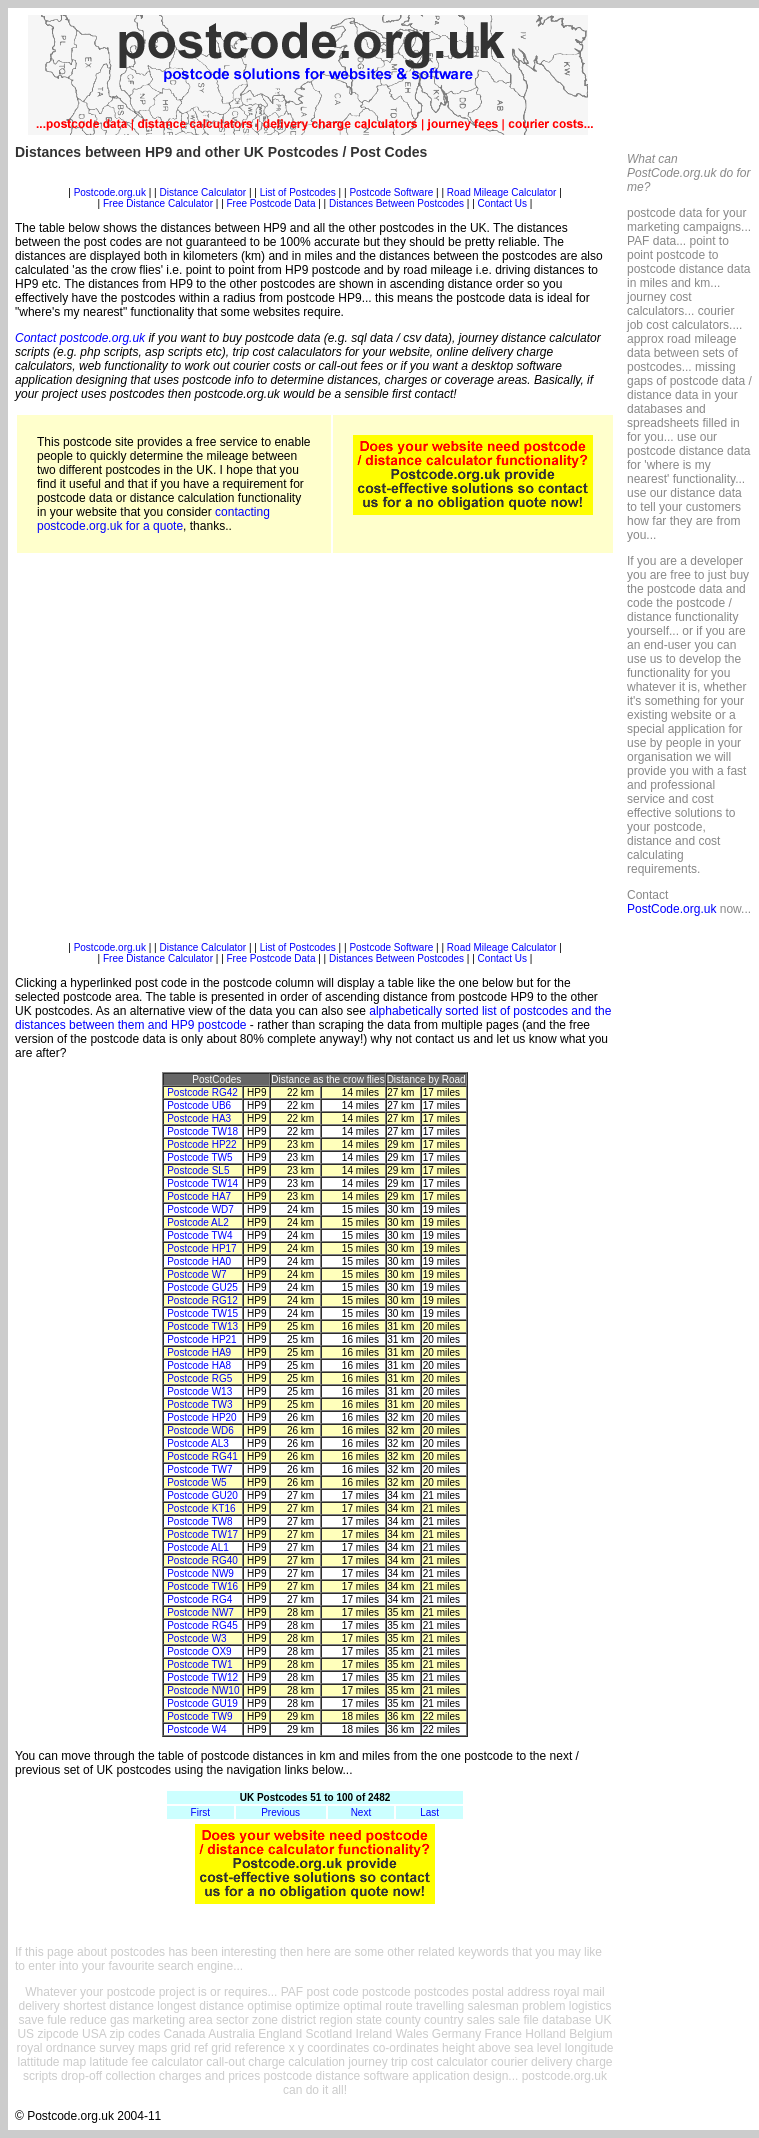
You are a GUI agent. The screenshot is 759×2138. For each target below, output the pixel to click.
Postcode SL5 (198, 1170)
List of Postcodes (298, 192)
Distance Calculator (202, 192)
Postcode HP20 (202, 1417)
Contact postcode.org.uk (80, 338)
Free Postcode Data (271, 203)
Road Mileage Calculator (502, 192)
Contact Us (504, 203)
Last (429, 1812)
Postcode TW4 (199, 1235)
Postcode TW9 (199, 1716)
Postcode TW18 (202, 1131)
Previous (280, 1812)
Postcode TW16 (202, 1586)
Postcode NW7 (200, 1612)
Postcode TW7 (199, 1469)
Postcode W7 (196, 1274)
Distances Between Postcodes (396, 203)
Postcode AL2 (198, 1222)
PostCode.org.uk (671, 909)
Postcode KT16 (201, 1508)
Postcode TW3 (199, 1404)
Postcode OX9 (199, 1651)
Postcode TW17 (202, 1534)
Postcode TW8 (199, 1521)
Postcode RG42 (202, 1092)
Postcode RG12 (202, 1300)
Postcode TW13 (202, 1326)
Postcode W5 (196, 1482)
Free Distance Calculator (158, 203)
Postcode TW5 (199, 1157)
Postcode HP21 (202, 1339)
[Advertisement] (187, 754)
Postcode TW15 (202, 1313)
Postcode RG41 (202, 1456)
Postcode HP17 (202, 1248)
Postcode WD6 (200, 1430)
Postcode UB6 (199, 1105)
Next (361, 1812)
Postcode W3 (196, 1638)
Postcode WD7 (200, 1209)
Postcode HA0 (199, 1261)
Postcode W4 (196, 1729)
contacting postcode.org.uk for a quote (153, 519)
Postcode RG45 (202, 1625)
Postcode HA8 (199, 1365)
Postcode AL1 (198, 1547)
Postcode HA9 (199, 1352)
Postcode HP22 (202, 1144)
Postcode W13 (199, 1391)
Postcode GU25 (202, 1287)
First (200, 1812)
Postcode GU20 (202, 1495)
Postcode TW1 (199, 1664)
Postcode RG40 (202, 1560)
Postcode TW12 (202, 1677)
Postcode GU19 (202, 1703)
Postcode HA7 (199, 1196)
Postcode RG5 (199, 1378)
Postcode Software (391, 192)
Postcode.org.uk (110, 192)
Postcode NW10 (203, 1690)
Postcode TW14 (202, 1183)
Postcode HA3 (199, 1118)
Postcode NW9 (200, 1573)
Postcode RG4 (199, 1599)
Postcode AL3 (198, 1443)
